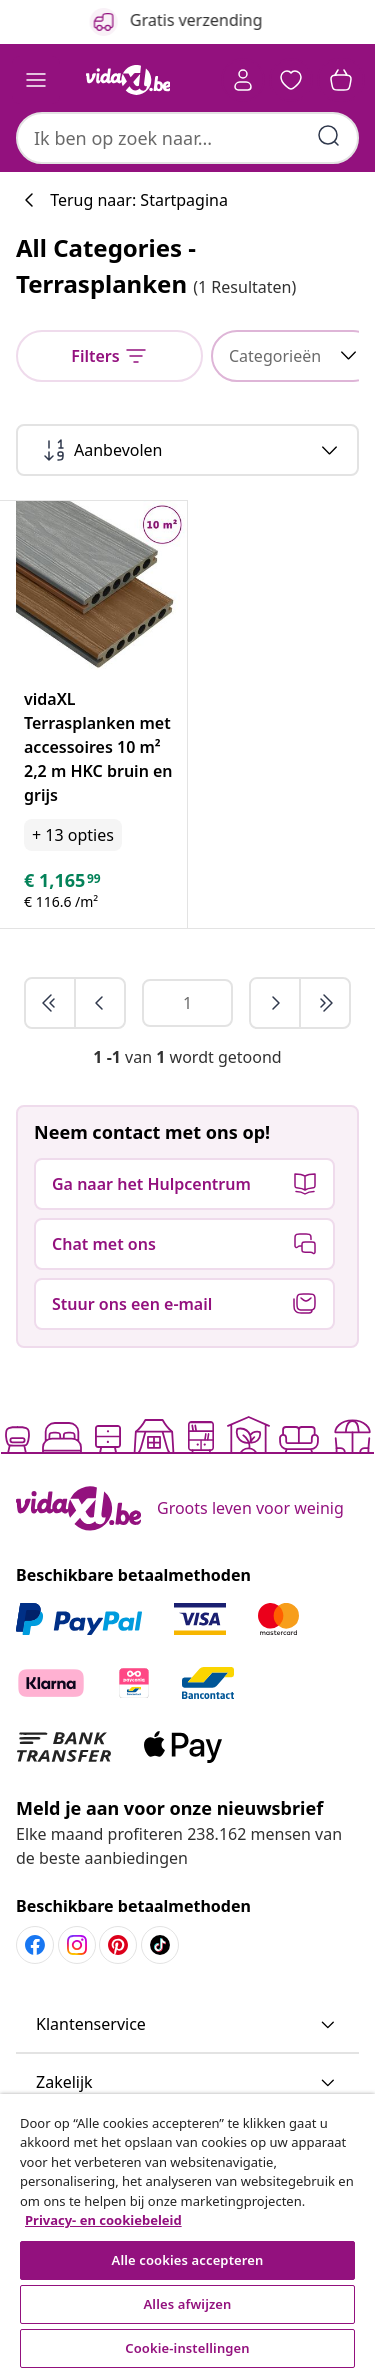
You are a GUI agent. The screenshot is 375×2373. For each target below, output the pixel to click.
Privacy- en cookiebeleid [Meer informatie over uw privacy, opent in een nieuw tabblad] (103, 2220)
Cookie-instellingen (187, 2348)
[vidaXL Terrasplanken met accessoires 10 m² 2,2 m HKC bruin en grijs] (101, 747)
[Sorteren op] (187, 450)
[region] (187, 2233)
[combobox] (187, 138)
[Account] (243, 80)
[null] (109, 356)
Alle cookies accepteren (188, 2260)
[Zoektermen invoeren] (329, 136)
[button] (291, 80)
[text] (64, 880)
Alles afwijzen (187, 2304)
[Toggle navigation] (36, 80)
